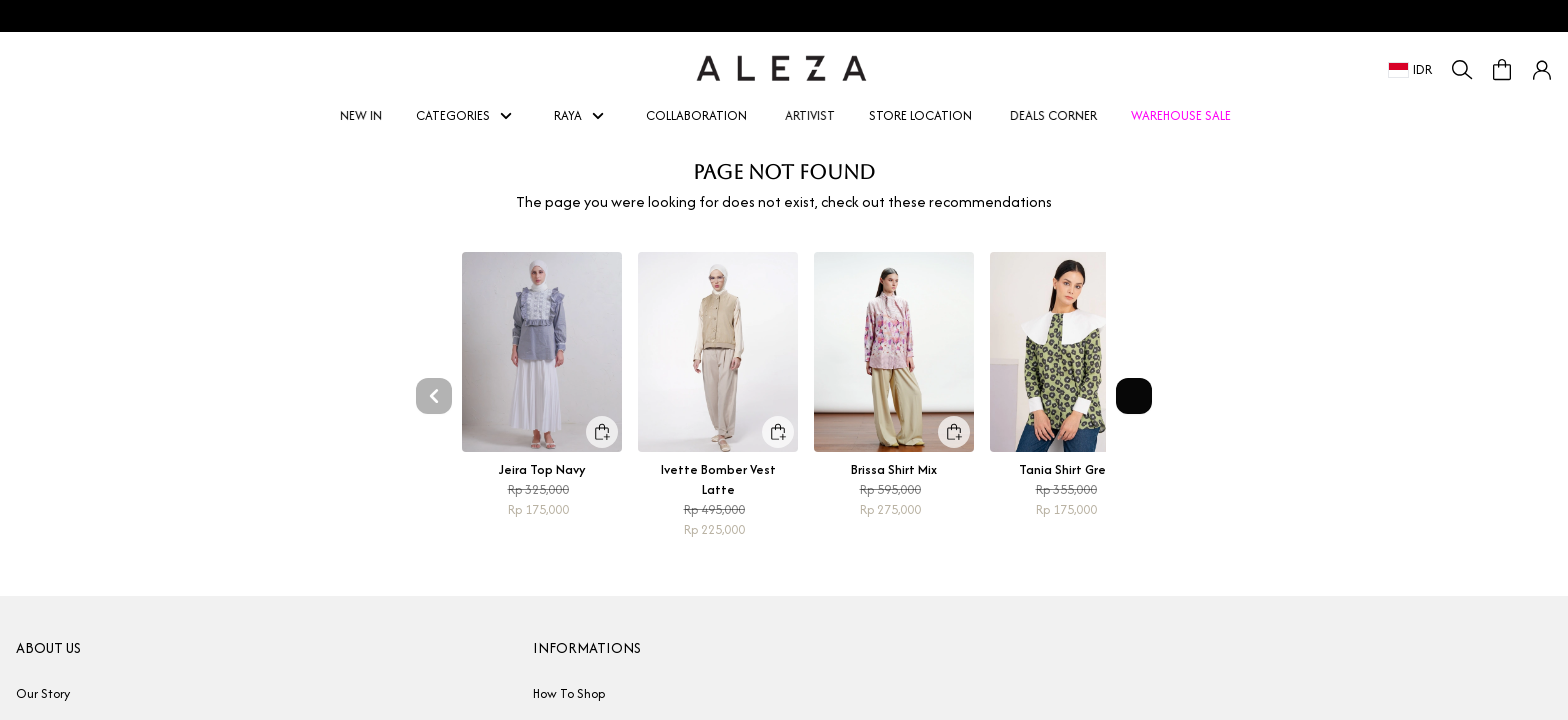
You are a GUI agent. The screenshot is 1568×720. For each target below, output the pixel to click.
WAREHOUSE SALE (1181, 115)
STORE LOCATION (920, 115)
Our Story (43, 693)
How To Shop (569, 693)
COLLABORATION (696, 115)
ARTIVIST (814, 115)
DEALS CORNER (1057, 115)
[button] (1542, 70)
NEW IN (365, 115)
